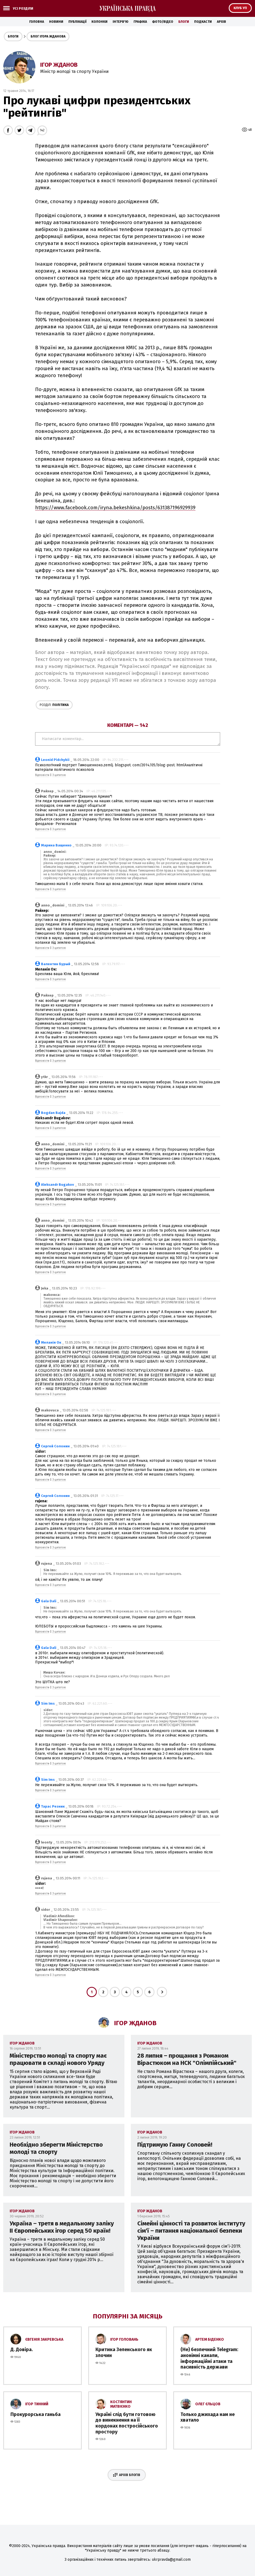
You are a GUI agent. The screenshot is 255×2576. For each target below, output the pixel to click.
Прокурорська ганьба (35, 2414)
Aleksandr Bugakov (57, 1185)
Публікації (77, 22)
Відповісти (42, 775)
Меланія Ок (51, 1342)
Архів (221, 22)
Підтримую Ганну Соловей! (174, 2144)
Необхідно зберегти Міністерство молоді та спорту (56, 2148)
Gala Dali (48, 1601)
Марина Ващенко (56, 845)
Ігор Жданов (58, 64)
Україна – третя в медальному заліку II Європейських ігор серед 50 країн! (62, 2227)
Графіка (140, 22)
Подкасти (203, 22)
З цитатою (59, 775)
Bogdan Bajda (53, 1113)
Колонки (99, 22)
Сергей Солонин (55, 1446)
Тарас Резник (53, 1806)
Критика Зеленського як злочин (123, 2352)
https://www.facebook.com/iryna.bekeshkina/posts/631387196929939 (115, 508)
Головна (36, 22)
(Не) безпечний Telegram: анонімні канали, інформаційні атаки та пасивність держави (209, 2358)
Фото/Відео (162, 22)
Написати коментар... (127, 739)
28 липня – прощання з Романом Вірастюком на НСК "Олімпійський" (186, 2059)
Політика (54, 705)
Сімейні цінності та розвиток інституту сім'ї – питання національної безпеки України (191, 2231)
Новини (56, 22)
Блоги (183, 22)
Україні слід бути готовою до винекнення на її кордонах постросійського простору (126, 2423)
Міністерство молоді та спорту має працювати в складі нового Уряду (58, 2059)
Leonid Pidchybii (55, 760)
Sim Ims (48, 1703)
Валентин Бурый (55, 964)
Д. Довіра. (21, 2349)
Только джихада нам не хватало (207, 2417)
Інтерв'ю (120, 22)
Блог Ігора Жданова (48, 36)
